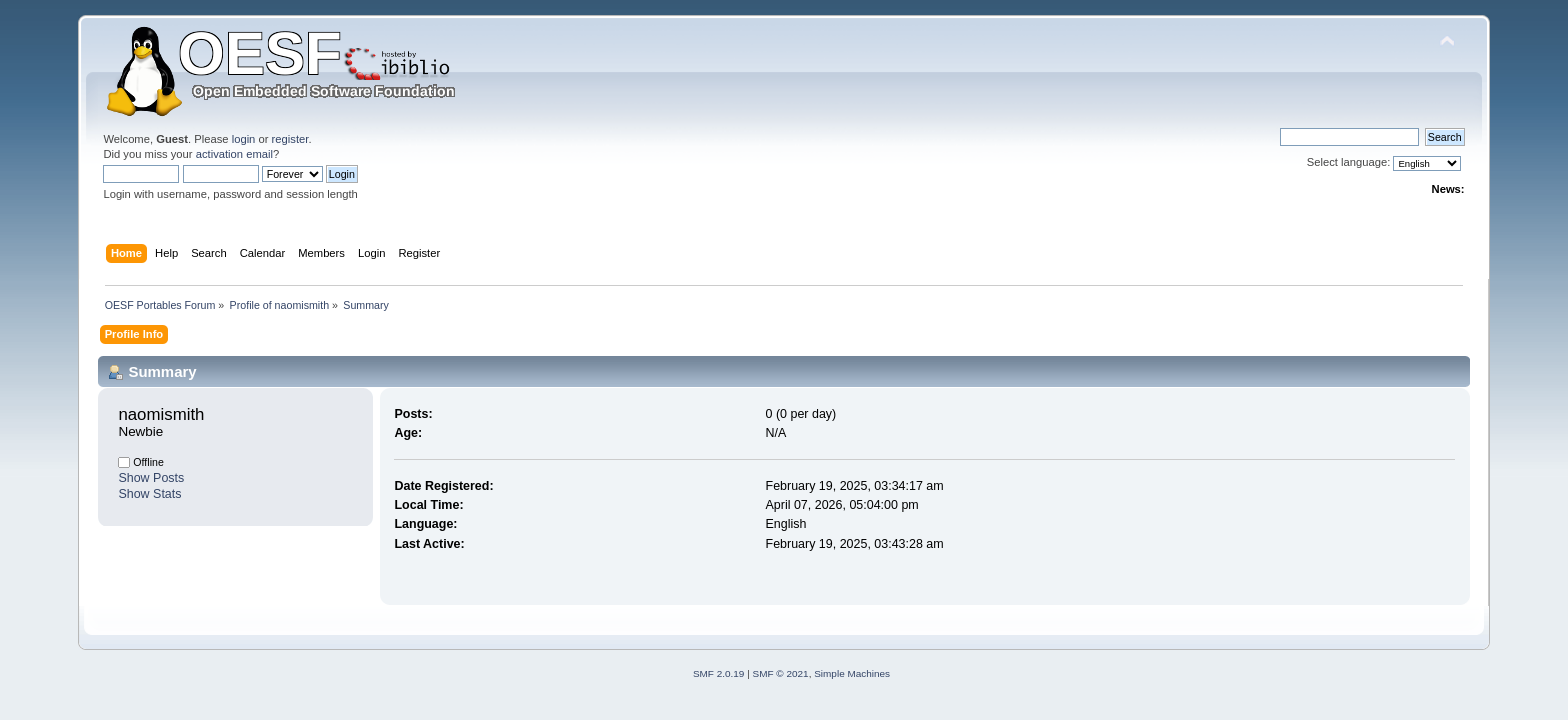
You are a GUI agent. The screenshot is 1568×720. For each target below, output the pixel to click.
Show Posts (151, 478)
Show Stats (149, 494)
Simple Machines (852, 673)
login (244, 139)
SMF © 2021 (781, 673)
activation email (234, 154)
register (290, 139)
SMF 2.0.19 (719, 673)
